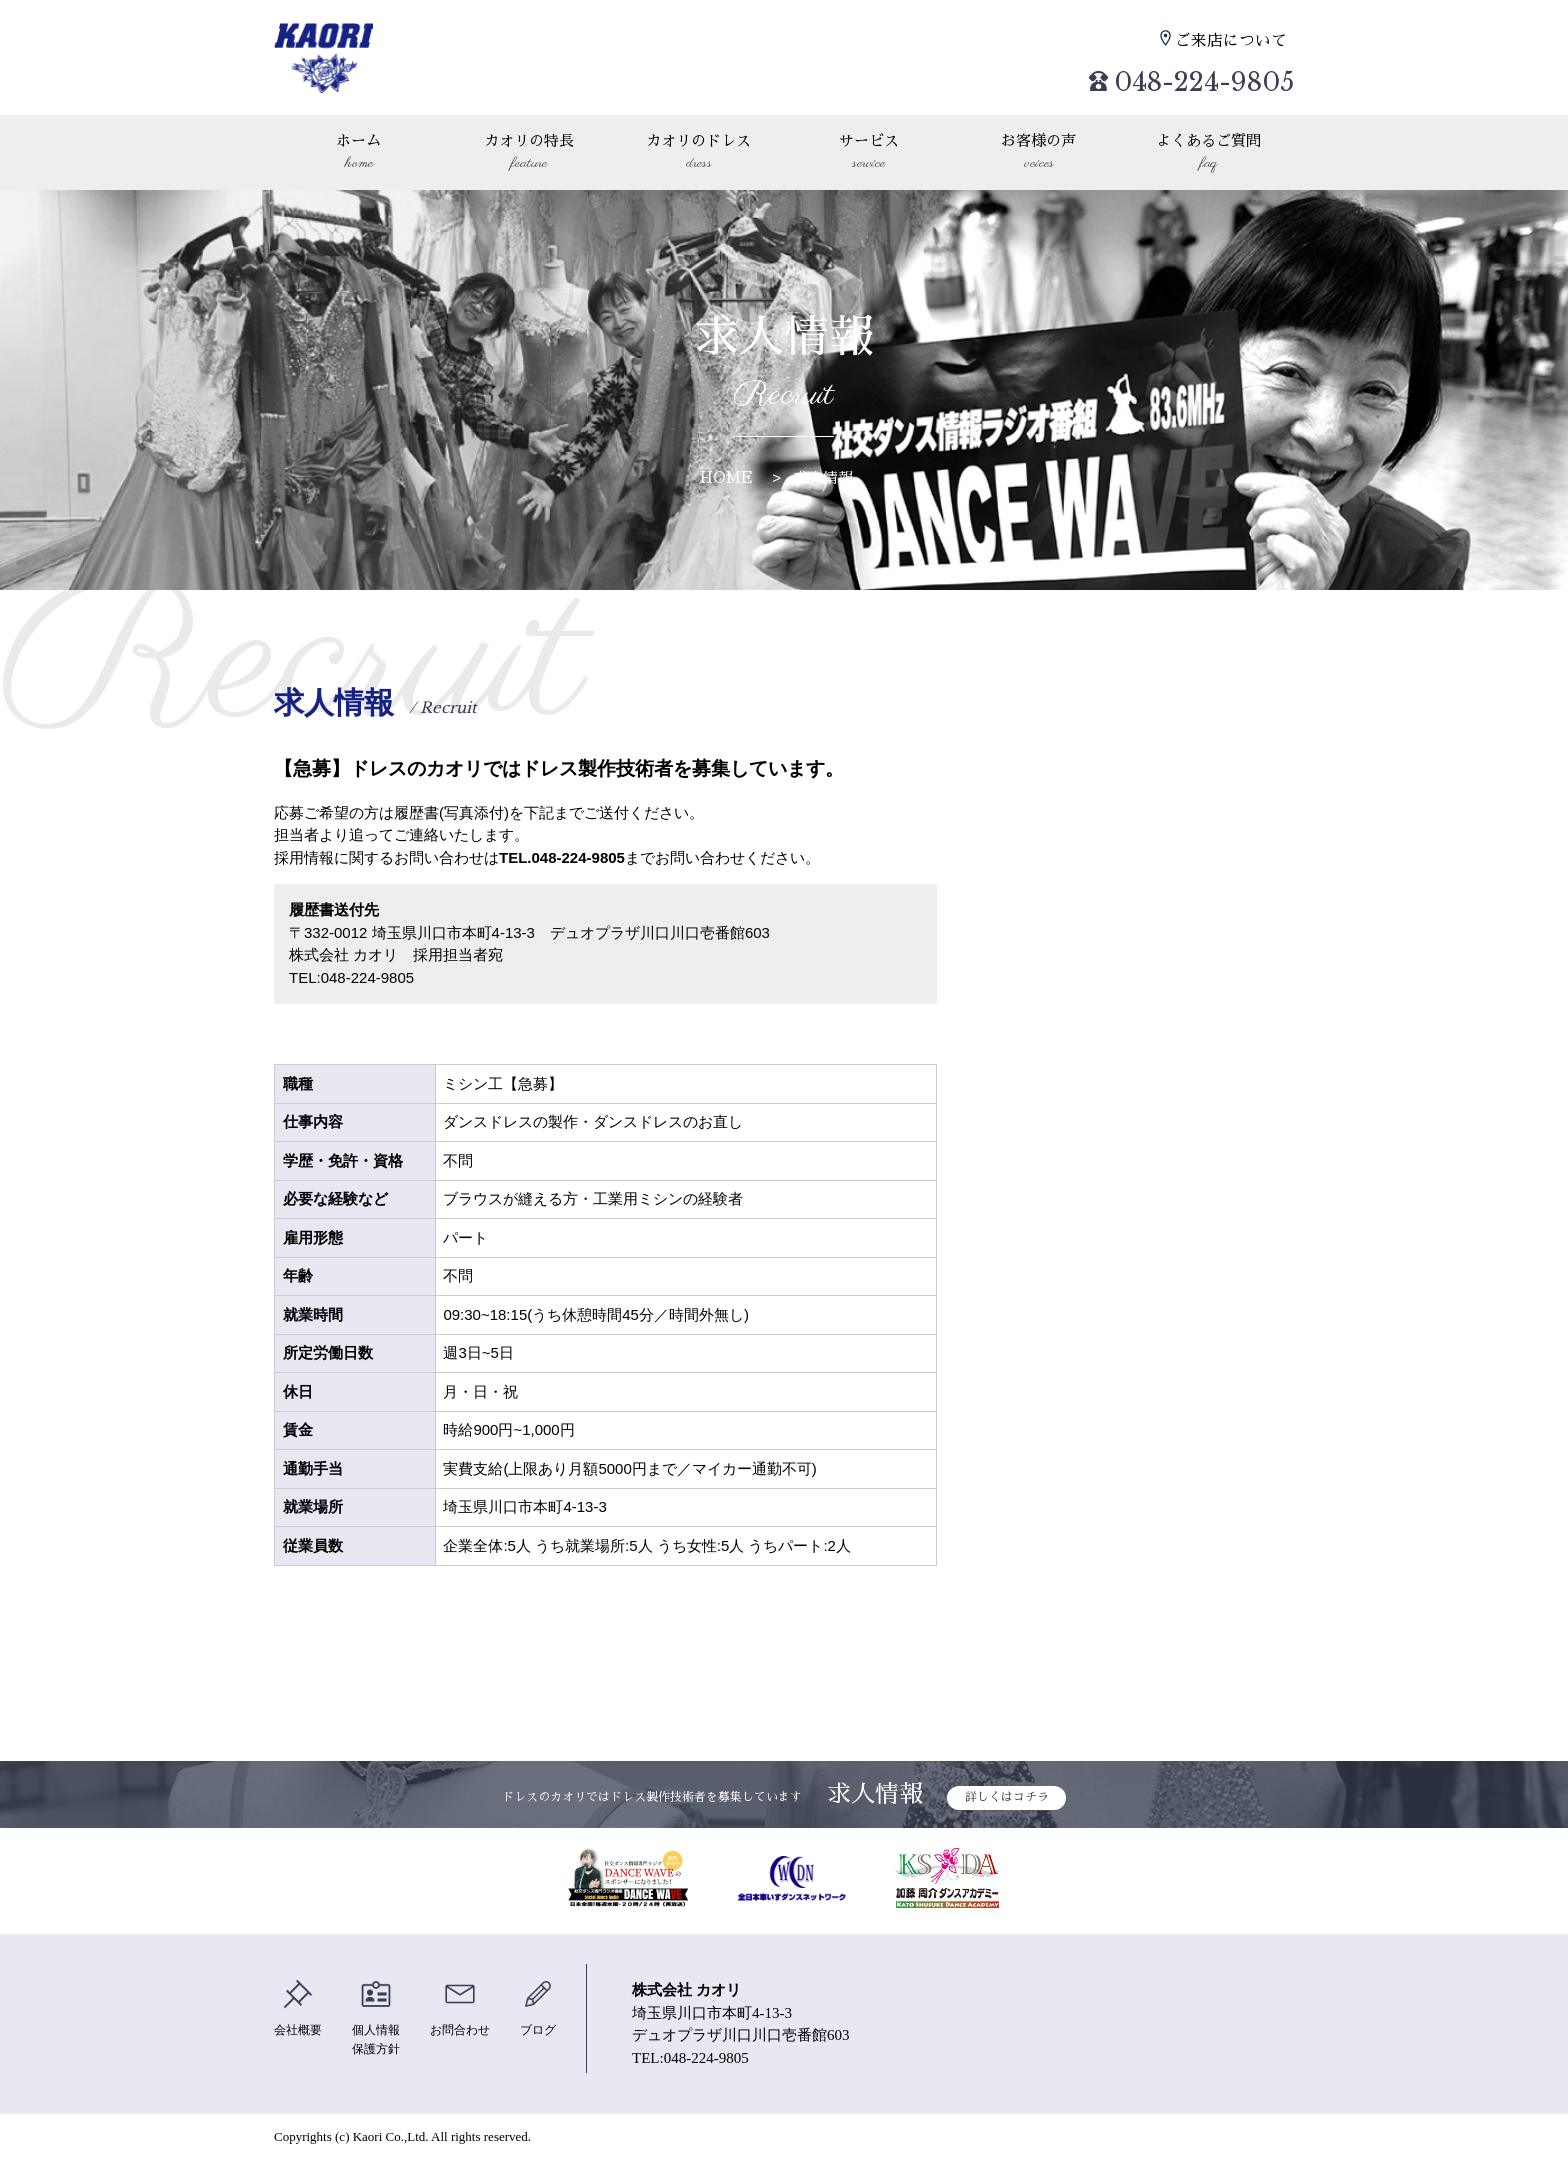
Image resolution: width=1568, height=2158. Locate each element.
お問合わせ (470, 2008)
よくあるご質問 (1209, 154)
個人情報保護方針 (382, 2018)
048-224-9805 (1173, 75)
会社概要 (300, 2008)
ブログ (552, 2008)
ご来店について (1234, 40)
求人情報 (823, 477)
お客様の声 (1039, 154)
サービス (869, 154)
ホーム (359, 154)
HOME (726, 477)
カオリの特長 (529, 154)
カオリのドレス (699, 154)
